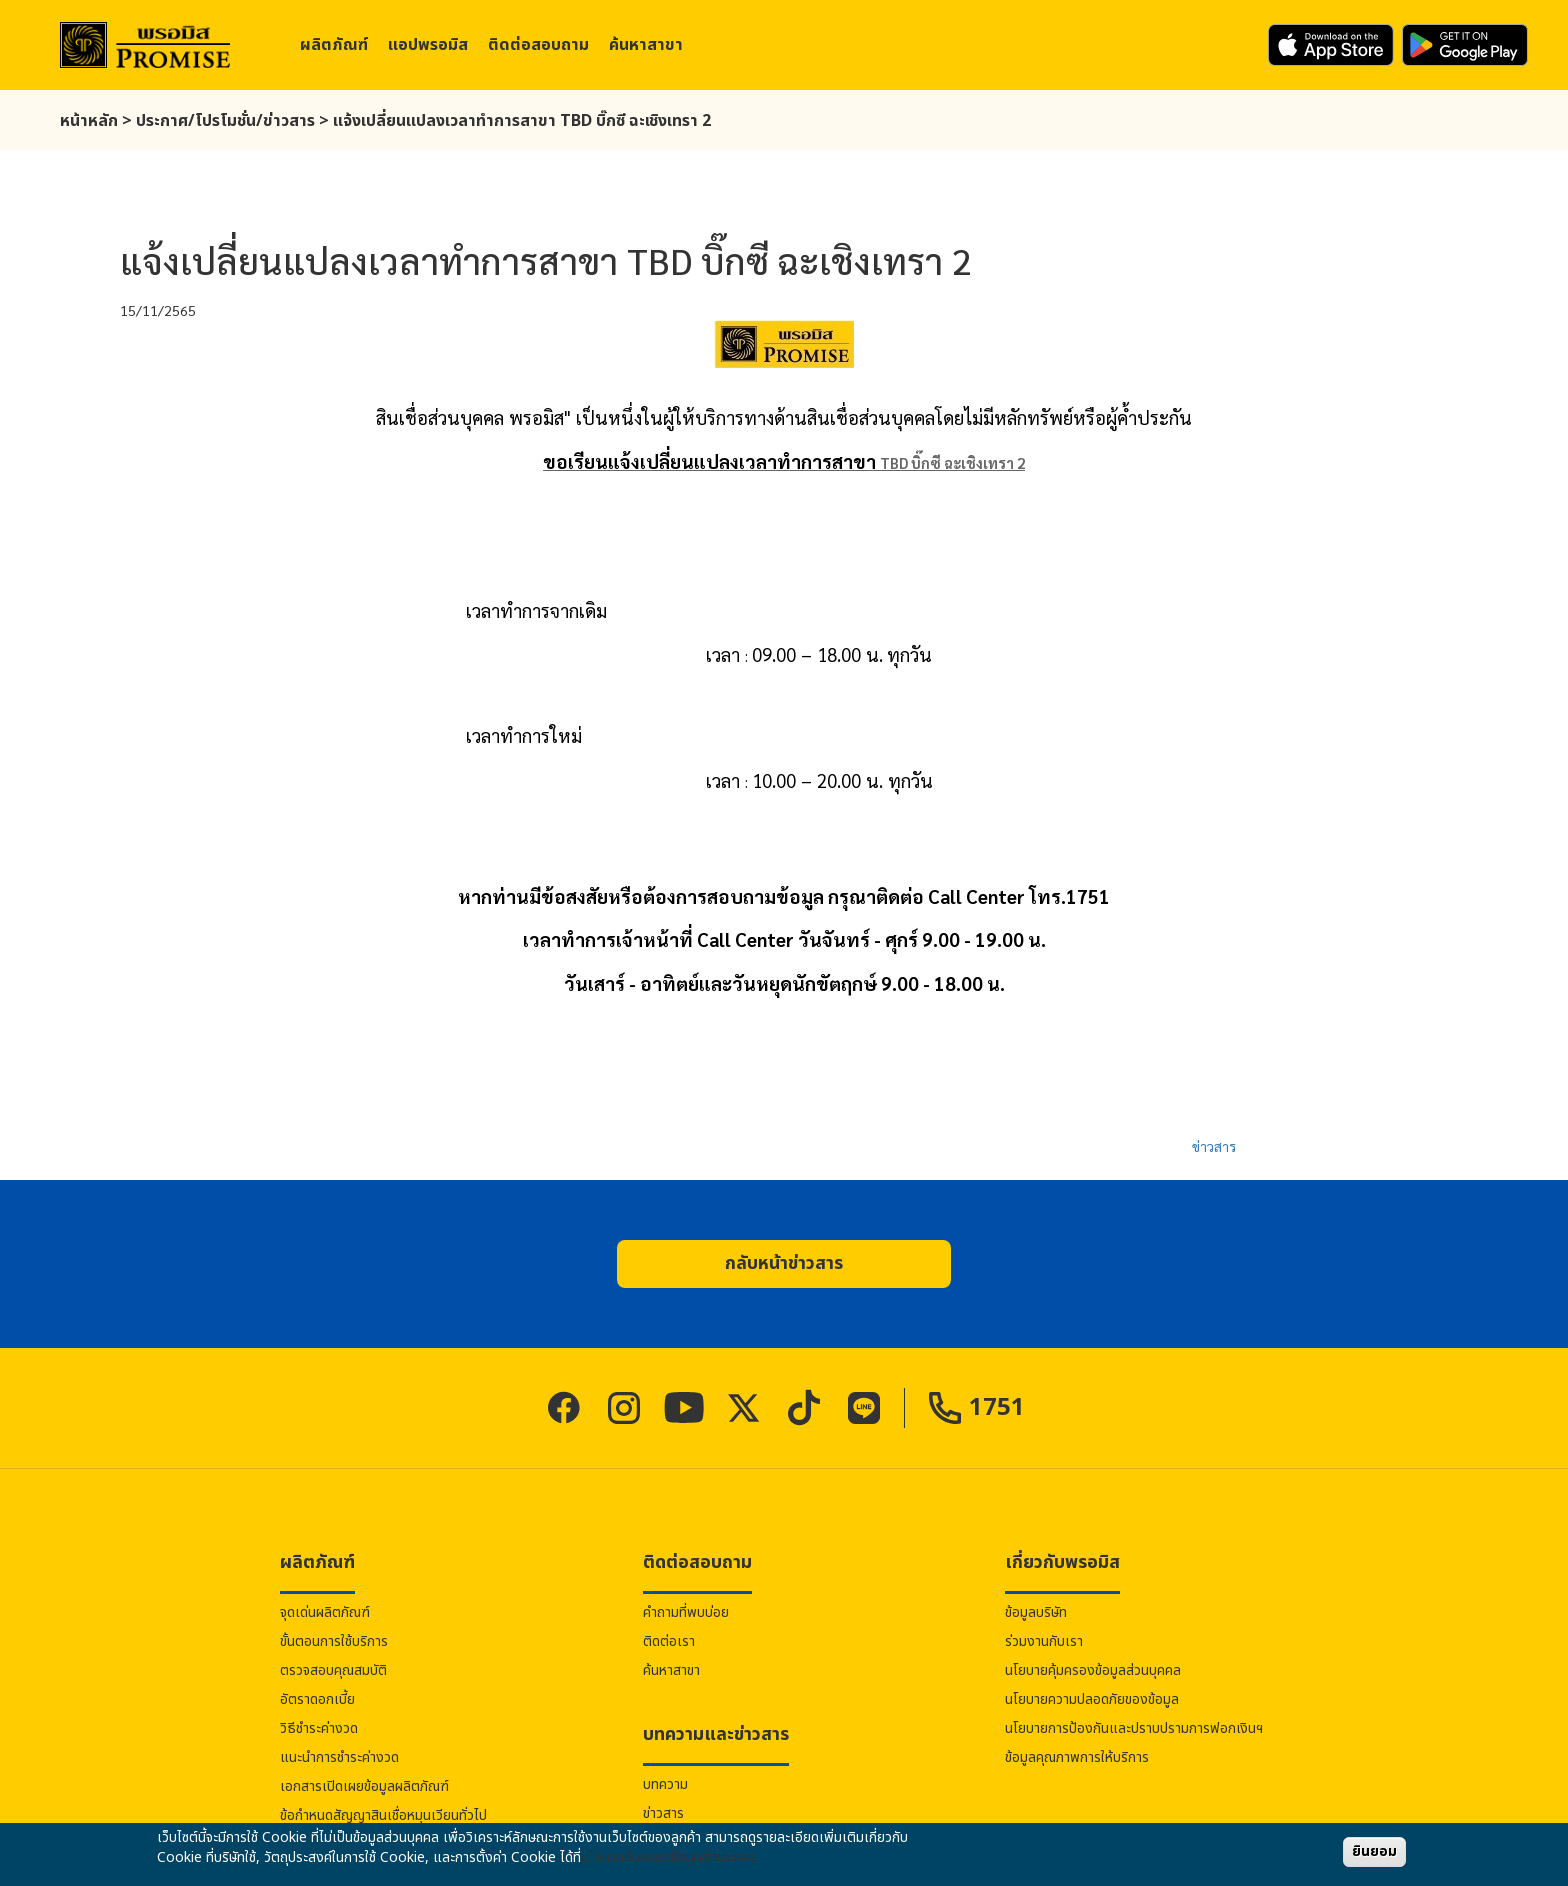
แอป (428, 45)
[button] (784, 1264)
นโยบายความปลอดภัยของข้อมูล (1092, 1699)
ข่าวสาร (1214, 1146)
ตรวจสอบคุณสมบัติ (333, 1670)
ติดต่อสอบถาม (538, 45)
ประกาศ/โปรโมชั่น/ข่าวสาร (225, 121)
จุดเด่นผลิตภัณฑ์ (325, 1612)
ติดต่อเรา (669, 1641)
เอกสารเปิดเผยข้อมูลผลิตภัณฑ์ (364, 1786)
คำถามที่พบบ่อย (686, 1612)
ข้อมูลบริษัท (1036, 1612)
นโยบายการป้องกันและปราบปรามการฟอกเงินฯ (1134, 1728)
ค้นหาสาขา (646, 45)
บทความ (665, 1784)
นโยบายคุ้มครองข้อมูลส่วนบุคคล (1093, 1670)
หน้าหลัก (89, 121)
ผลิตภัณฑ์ (334, 45)
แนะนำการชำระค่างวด (339, 1757)
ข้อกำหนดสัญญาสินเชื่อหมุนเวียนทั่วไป (383, 1815)
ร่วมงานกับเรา (1044, 1641)
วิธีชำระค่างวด (319, 1728)
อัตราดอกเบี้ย (317, 1699)
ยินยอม (1374, 1851)
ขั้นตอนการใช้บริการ (334, 1641)
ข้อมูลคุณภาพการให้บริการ (1077, 1757)
